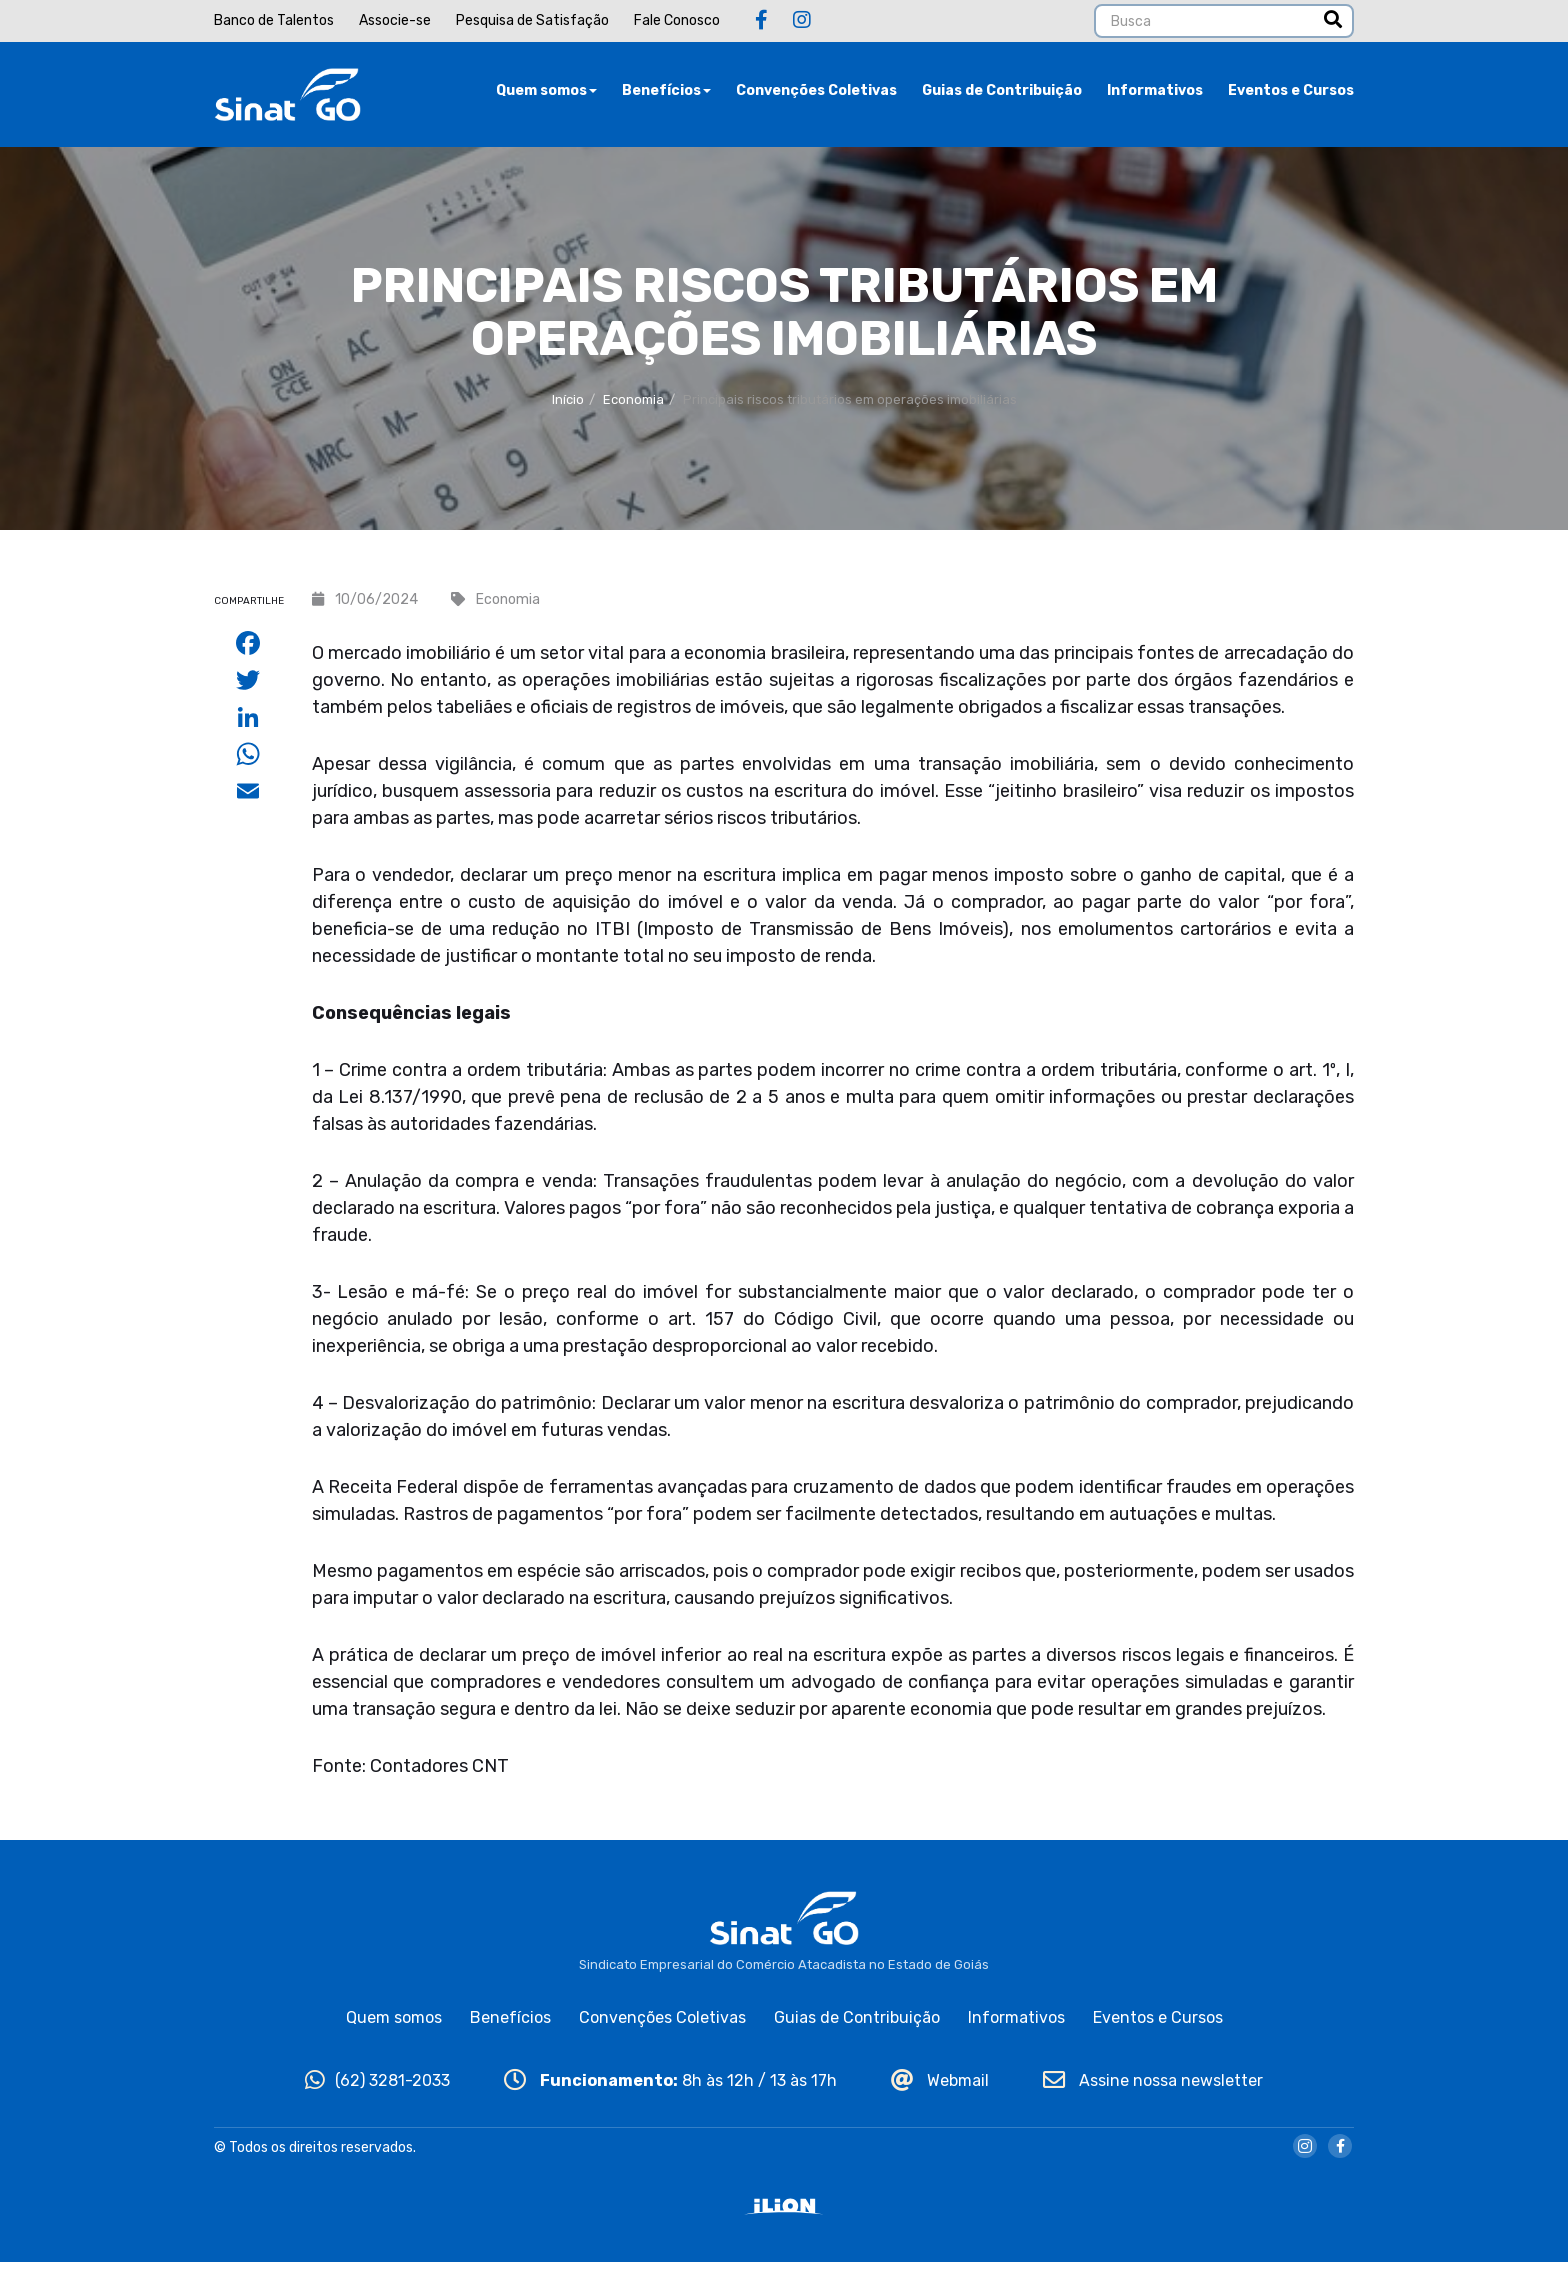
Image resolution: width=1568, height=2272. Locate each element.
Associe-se (395, 20)
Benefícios (666, 94)
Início (568, 409)
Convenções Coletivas (816, 94)
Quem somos (546, 94)
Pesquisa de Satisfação (532, 20)
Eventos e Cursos (1291, 94)
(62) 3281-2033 (377, 2089)
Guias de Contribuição (1002, 94)
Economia (633, 409)
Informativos (1155, 94)
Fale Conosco (677, 20)
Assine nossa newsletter (1153, 2089)
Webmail (940, 2089)
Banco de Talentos (274, 20)
